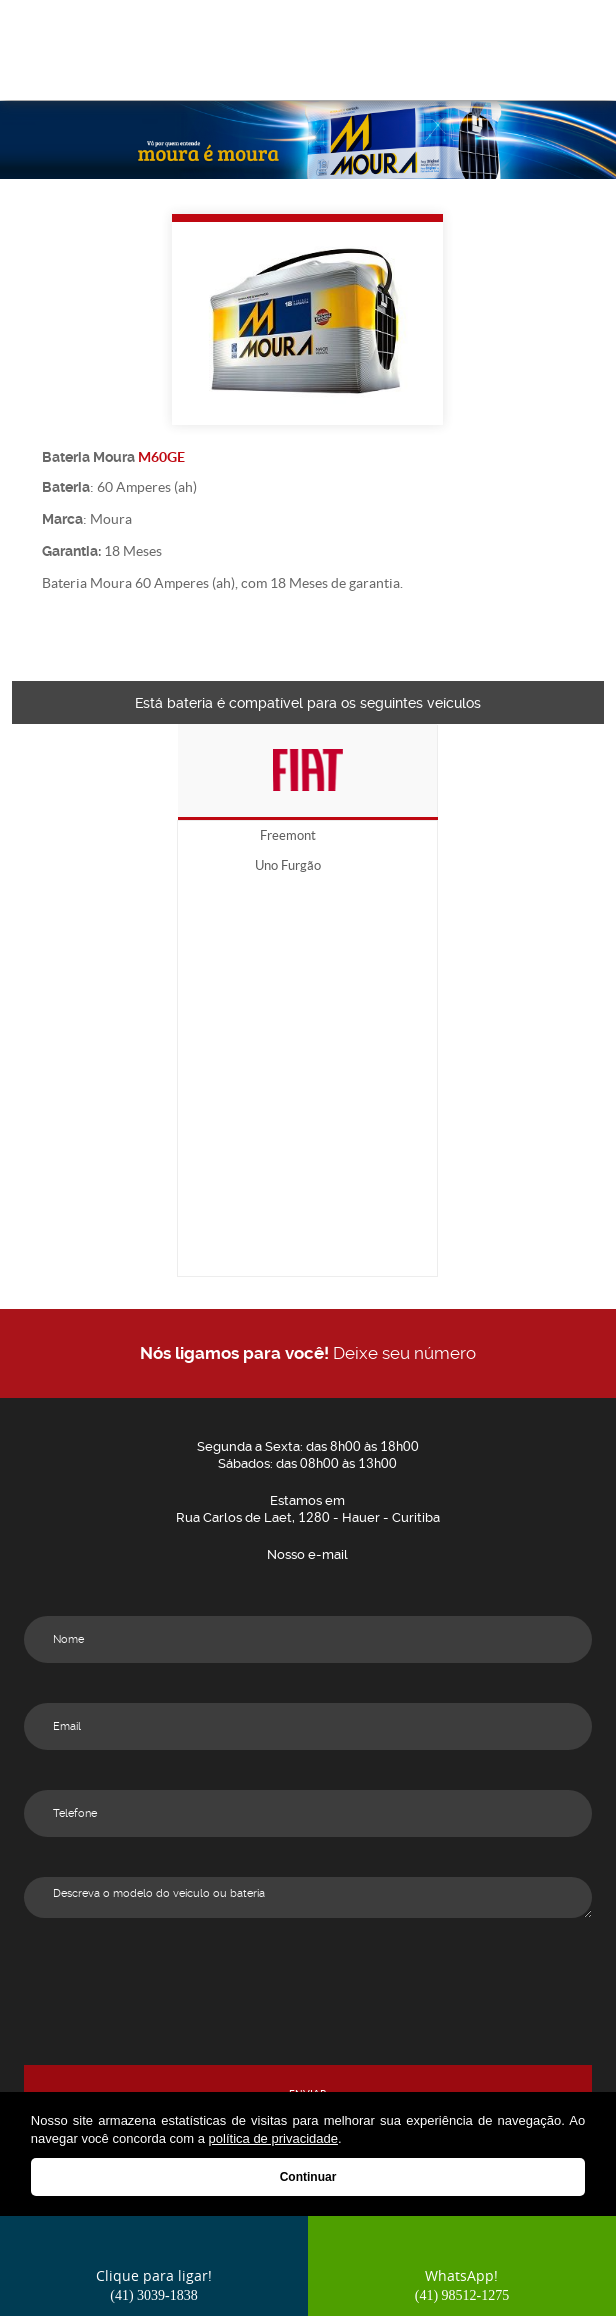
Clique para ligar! (154, 2284)
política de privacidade (273, 2138)
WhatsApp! (462, 2284)
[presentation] (308, 1996)
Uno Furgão (288, 866)
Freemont (288, 836)
